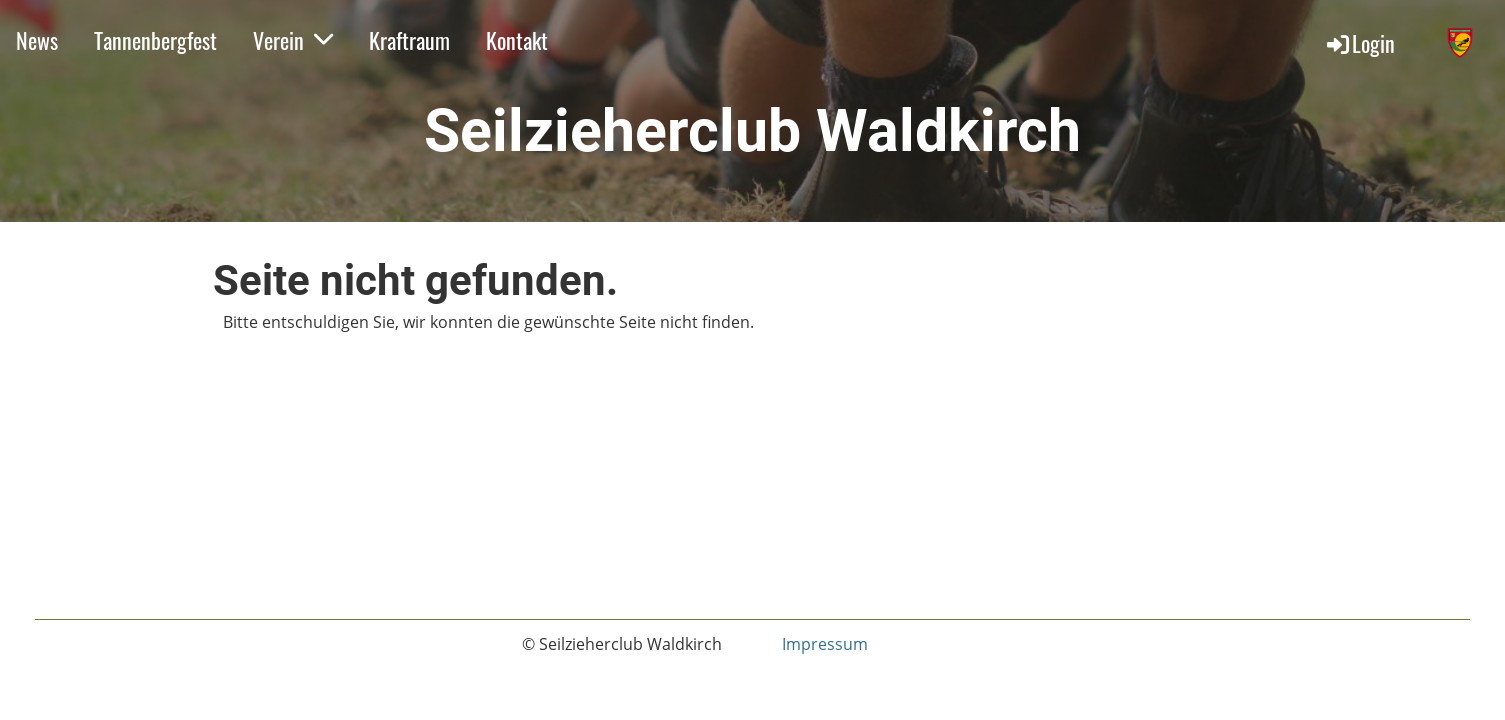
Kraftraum (409, 40)
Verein (293, 40)
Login (1359, 43)
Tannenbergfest (155, 40)
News (37, 40)
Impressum (825, 644)
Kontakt (517, 40)
